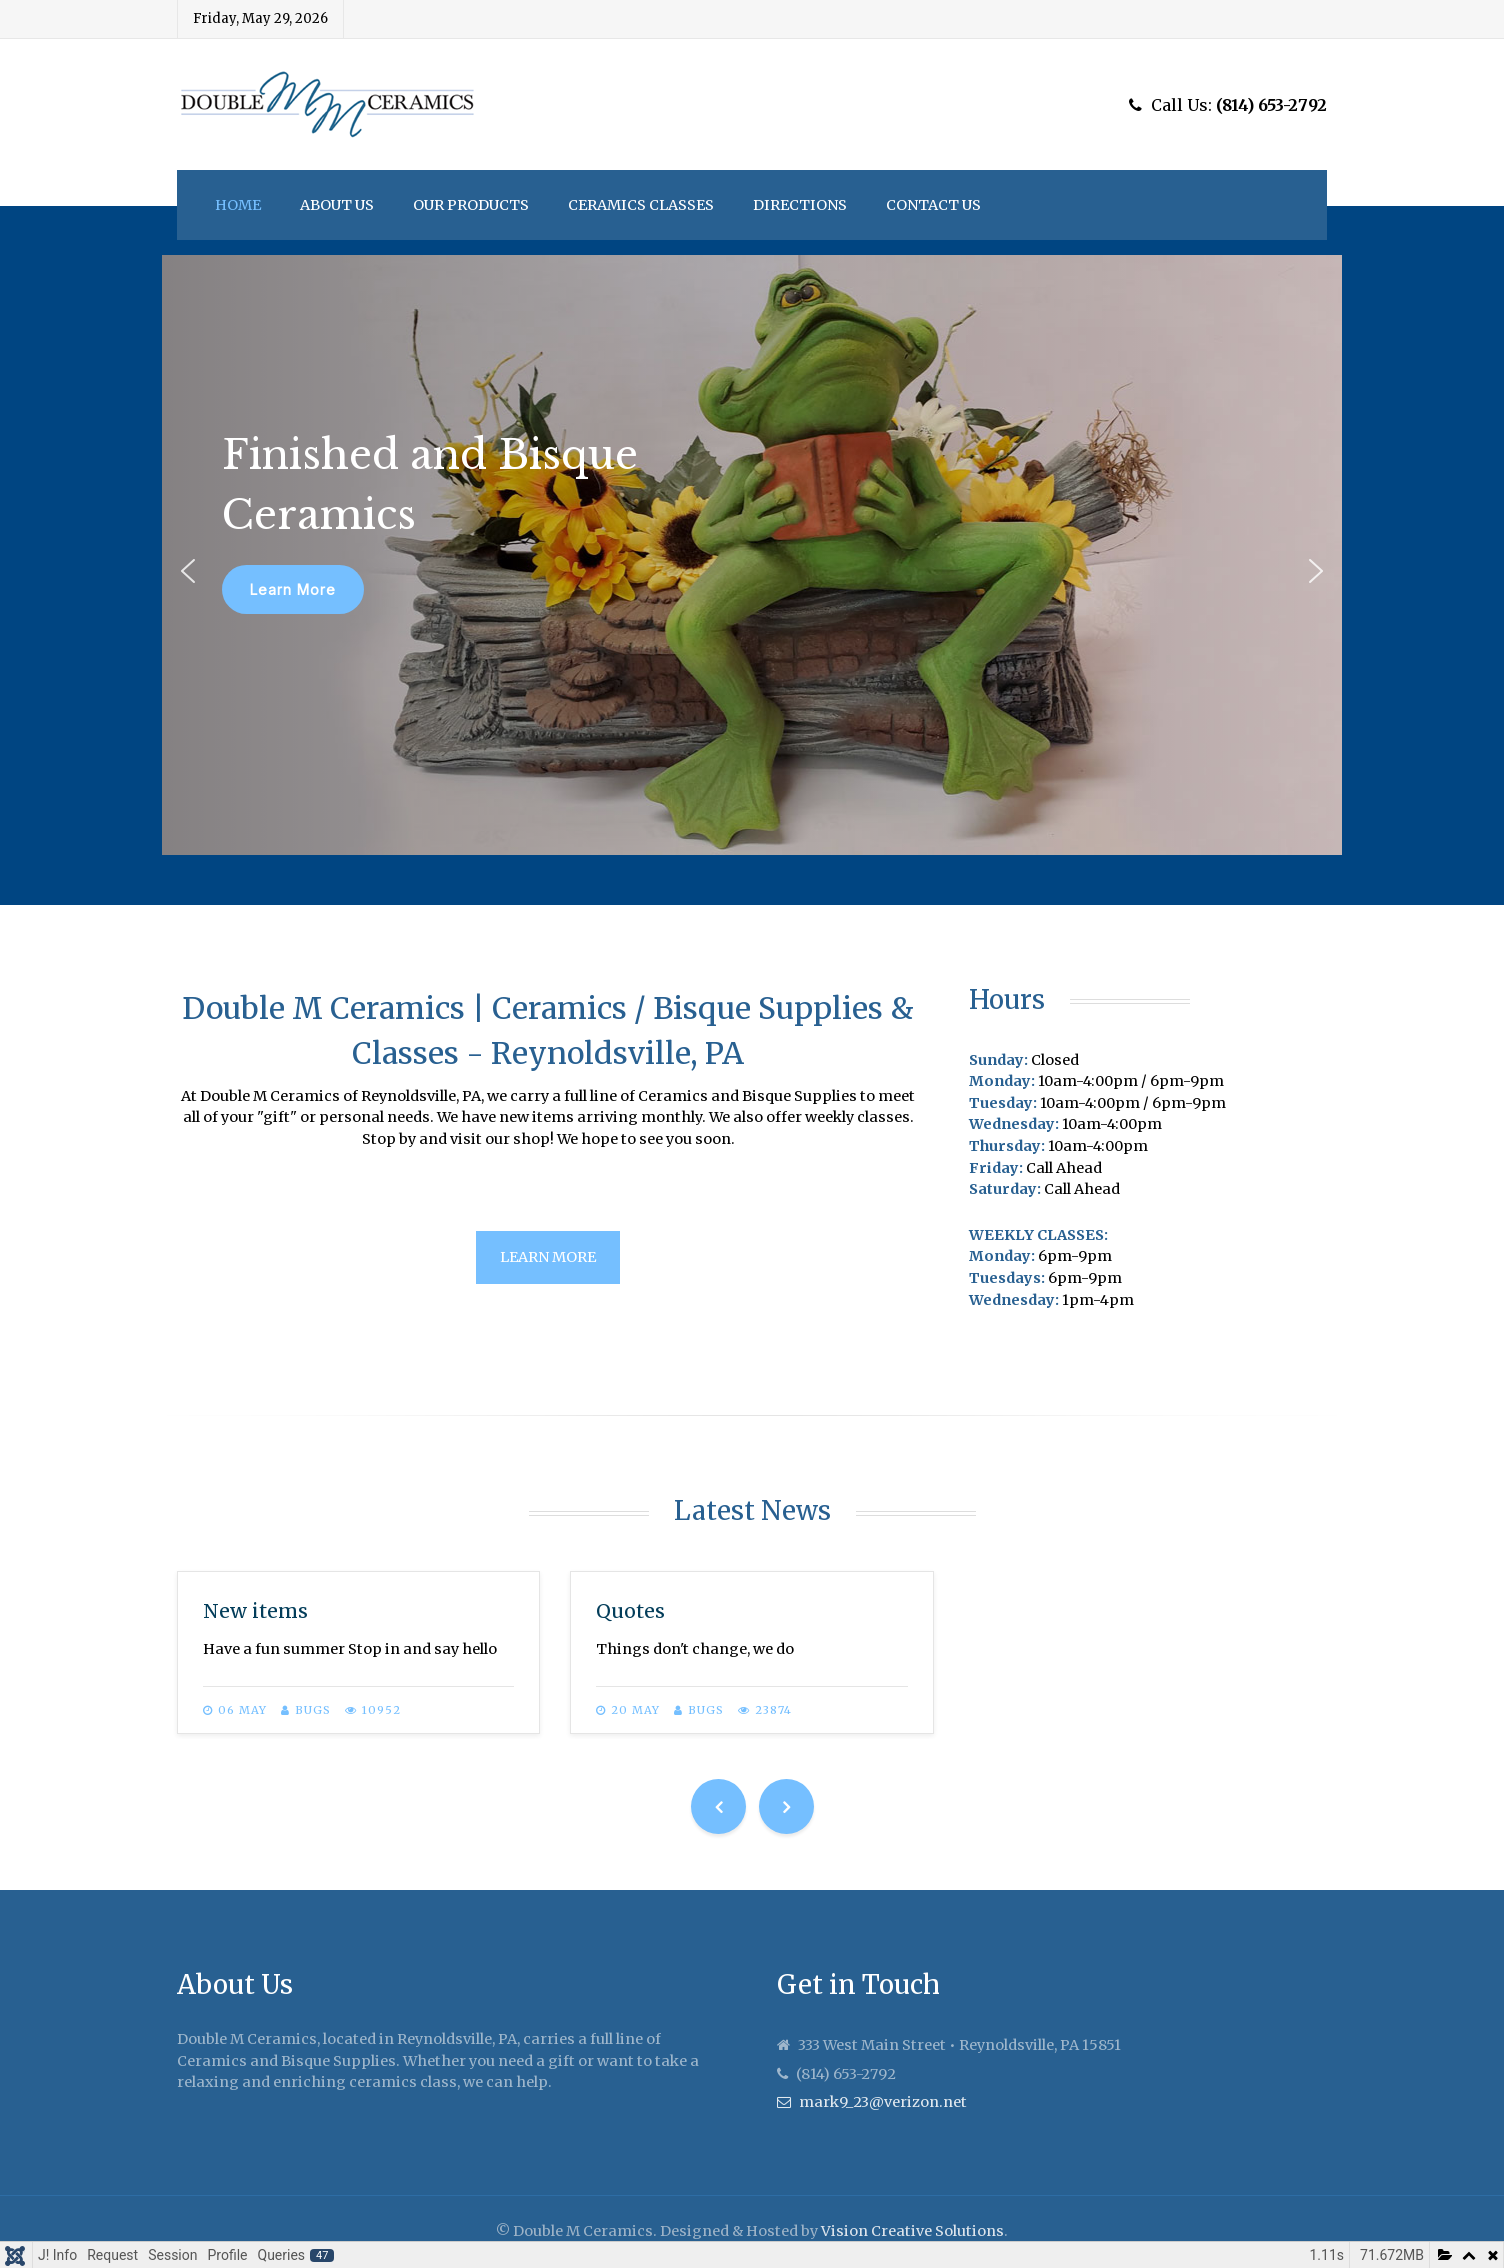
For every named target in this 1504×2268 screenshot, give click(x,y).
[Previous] (718, 1806)
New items (255, 1611)
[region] (752, 555)
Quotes (630, 1611)
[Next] (786, 1806)
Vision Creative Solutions (912, 2231)
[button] (188, 571)
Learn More (548, 1257)
